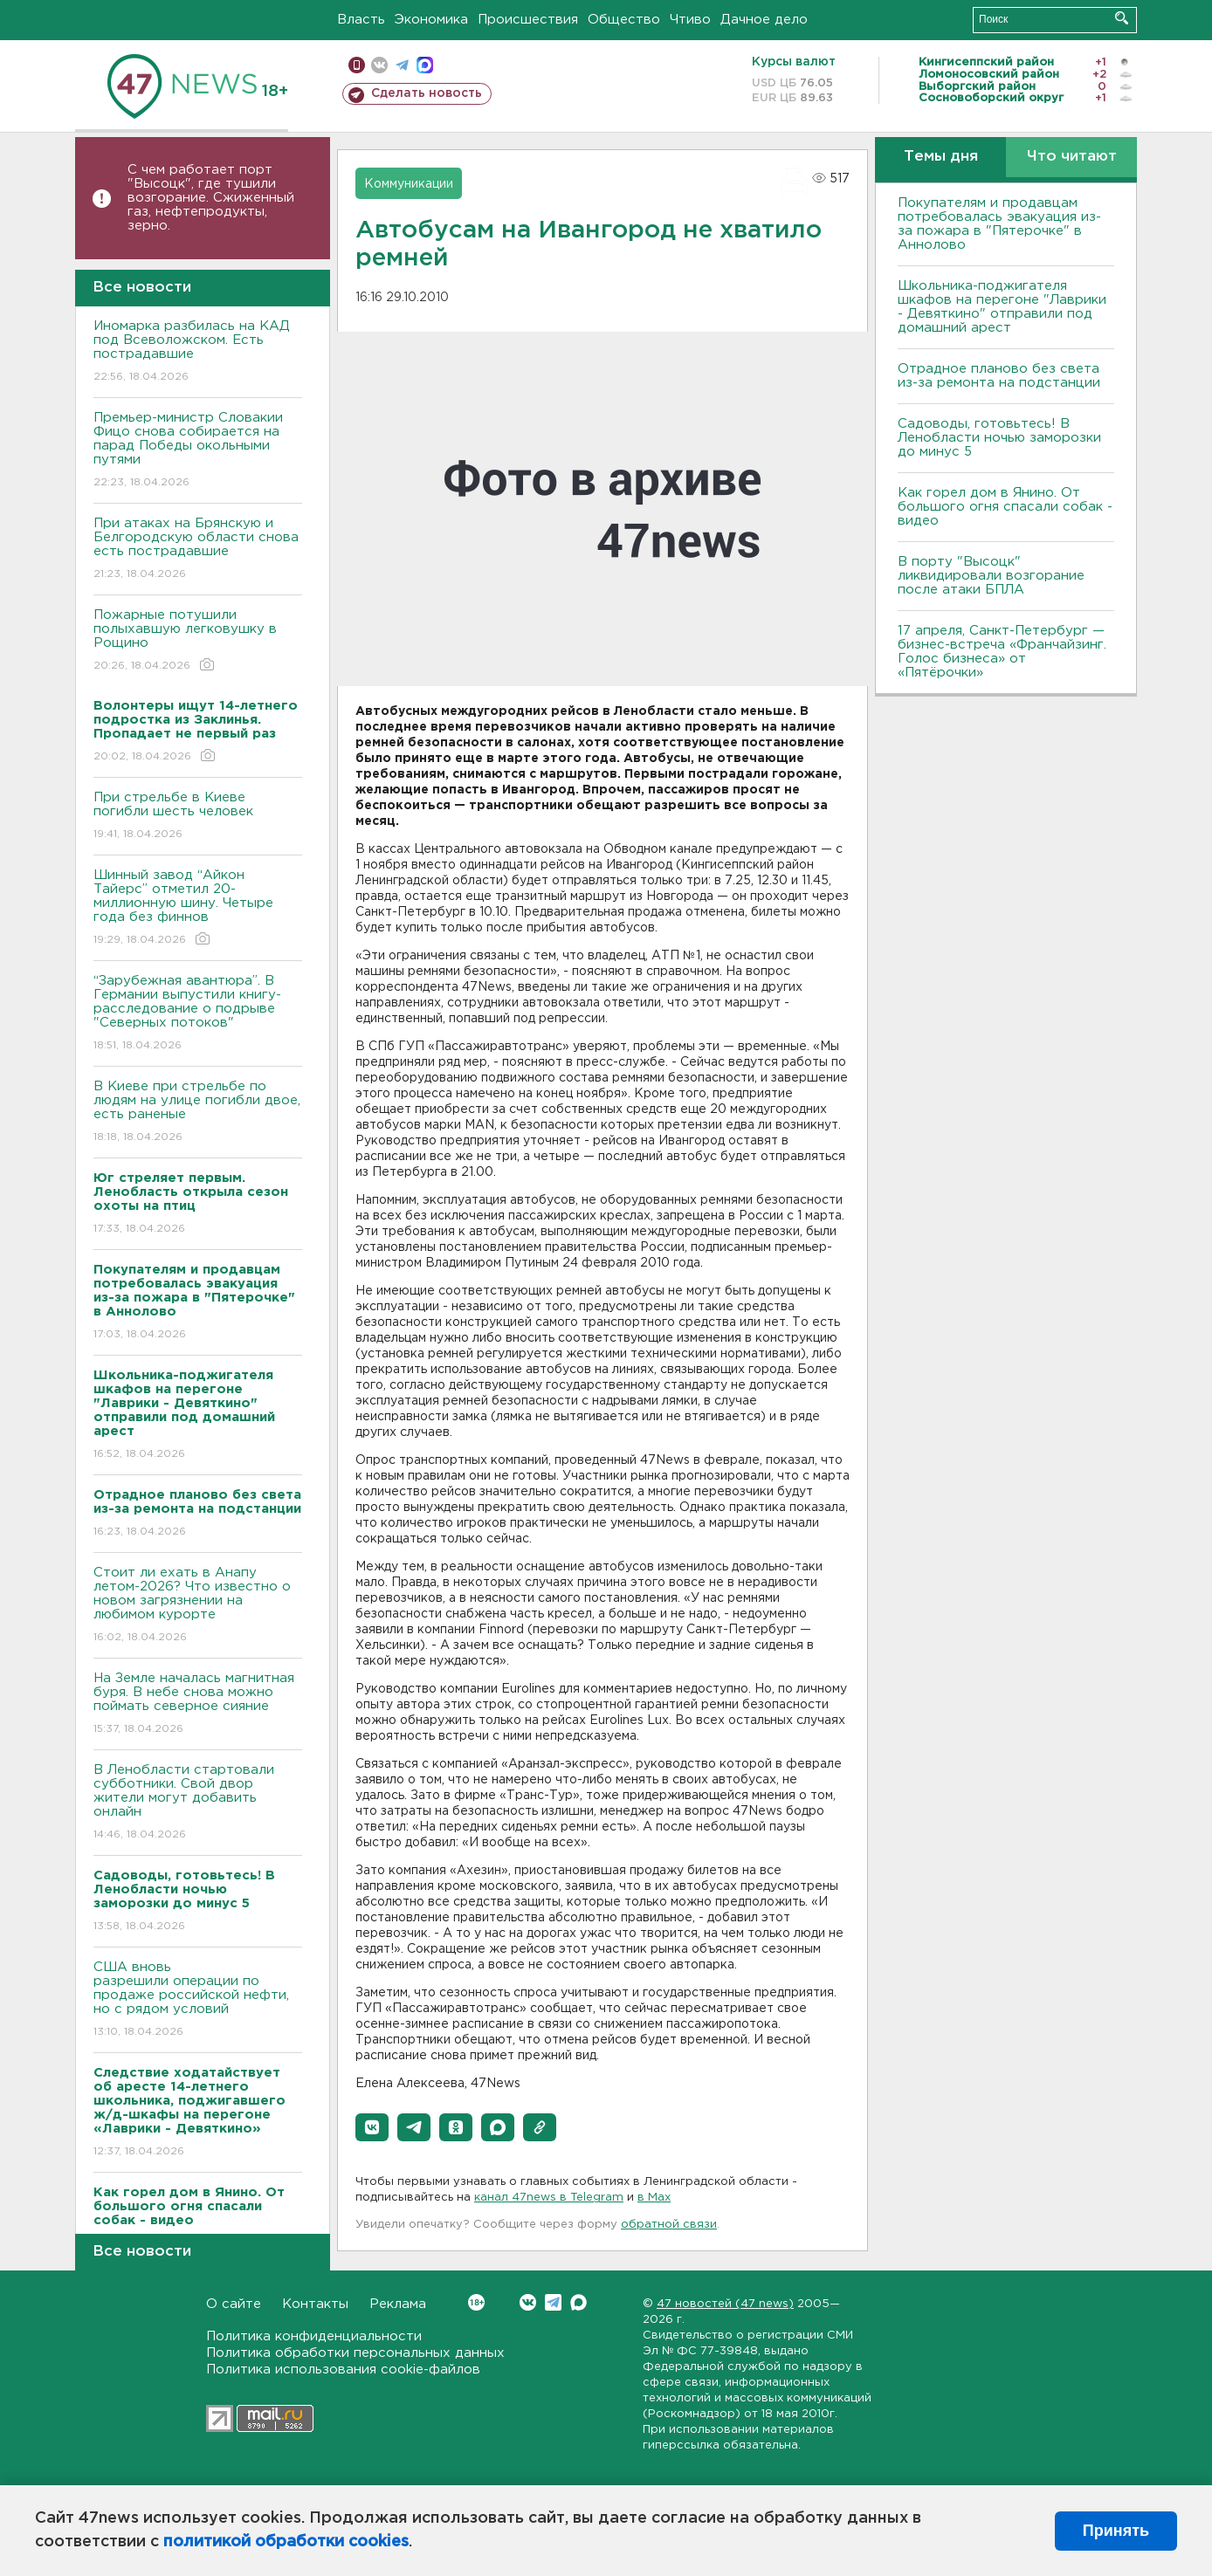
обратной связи (669, 2224)
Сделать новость (426, 93)
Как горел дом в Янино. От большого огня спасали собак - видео (1005, 506)
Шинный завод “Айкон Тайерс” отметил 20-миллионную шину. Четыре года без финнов (197, 908)
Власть (361, 19)
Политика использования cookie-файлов (343, 2369)
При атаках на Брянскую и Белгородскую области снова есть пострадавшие (197, 549)
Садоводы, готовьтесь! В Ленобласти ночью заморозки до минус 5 (999, 437)
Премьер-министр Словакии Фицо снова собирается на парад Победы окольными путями (197, 451)
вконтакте (379, 65)
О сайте (233, 2304)
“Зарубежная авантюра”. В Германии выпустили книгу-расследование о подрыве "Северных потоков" (197, 1014)
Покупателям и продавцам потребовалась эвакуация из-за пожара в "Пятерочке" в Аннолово (999, 224)
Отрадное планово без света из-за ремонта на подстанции (999, 375)
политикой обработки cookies (286, 2542)
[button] (372, 2127)
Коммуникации (408, 184)
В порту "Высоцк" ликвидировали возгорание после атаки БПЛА (991, 575)
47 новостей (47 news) (725, 2304)
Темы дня (941, 156)
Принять (1116, 2530)
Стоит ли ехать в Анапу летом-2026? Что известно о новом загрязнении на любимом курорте (197, 1606)
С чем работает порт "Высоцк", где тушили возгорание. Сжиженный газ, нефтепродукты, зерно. (210, 197)
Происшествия (528, 19)
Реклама (397, 2304)
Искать (1121, 17)
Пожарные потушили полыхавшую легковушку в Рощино (197, 641)
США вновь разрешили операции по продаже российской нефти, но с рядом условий (197, 2000)
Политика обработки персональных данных (355, 2353)
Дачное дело (764, 19)
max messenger (425, 65)
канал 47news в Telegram (548, 2197)
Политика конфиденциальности (314, 2336)
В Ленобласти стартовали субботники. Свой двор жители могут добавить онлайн (197, 1803)
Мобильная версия (356, 65)
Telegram (553, 2302)
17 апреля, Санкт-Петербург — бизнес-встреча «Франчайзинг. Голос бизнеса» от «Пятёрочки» (1002, 651)
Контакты (315, 2304)
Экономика (431, 19)
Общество (624, 19)
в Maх (654, 2197)
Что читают (1072, 156)
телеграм (402, 65)
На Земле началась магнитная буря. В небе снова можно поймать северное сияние (197, 1704)
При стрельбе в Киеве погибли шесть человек (197, 816)
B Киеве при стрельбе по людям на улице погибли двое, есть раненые (197, 1112)
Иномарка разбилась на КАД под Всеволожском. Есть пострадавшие (197, 352)
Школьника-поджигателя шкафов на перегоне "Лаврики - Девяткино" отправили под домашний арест (1002, 306)
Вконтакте (476, 2302)
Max (578, 2302)
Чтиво (690, 19)
